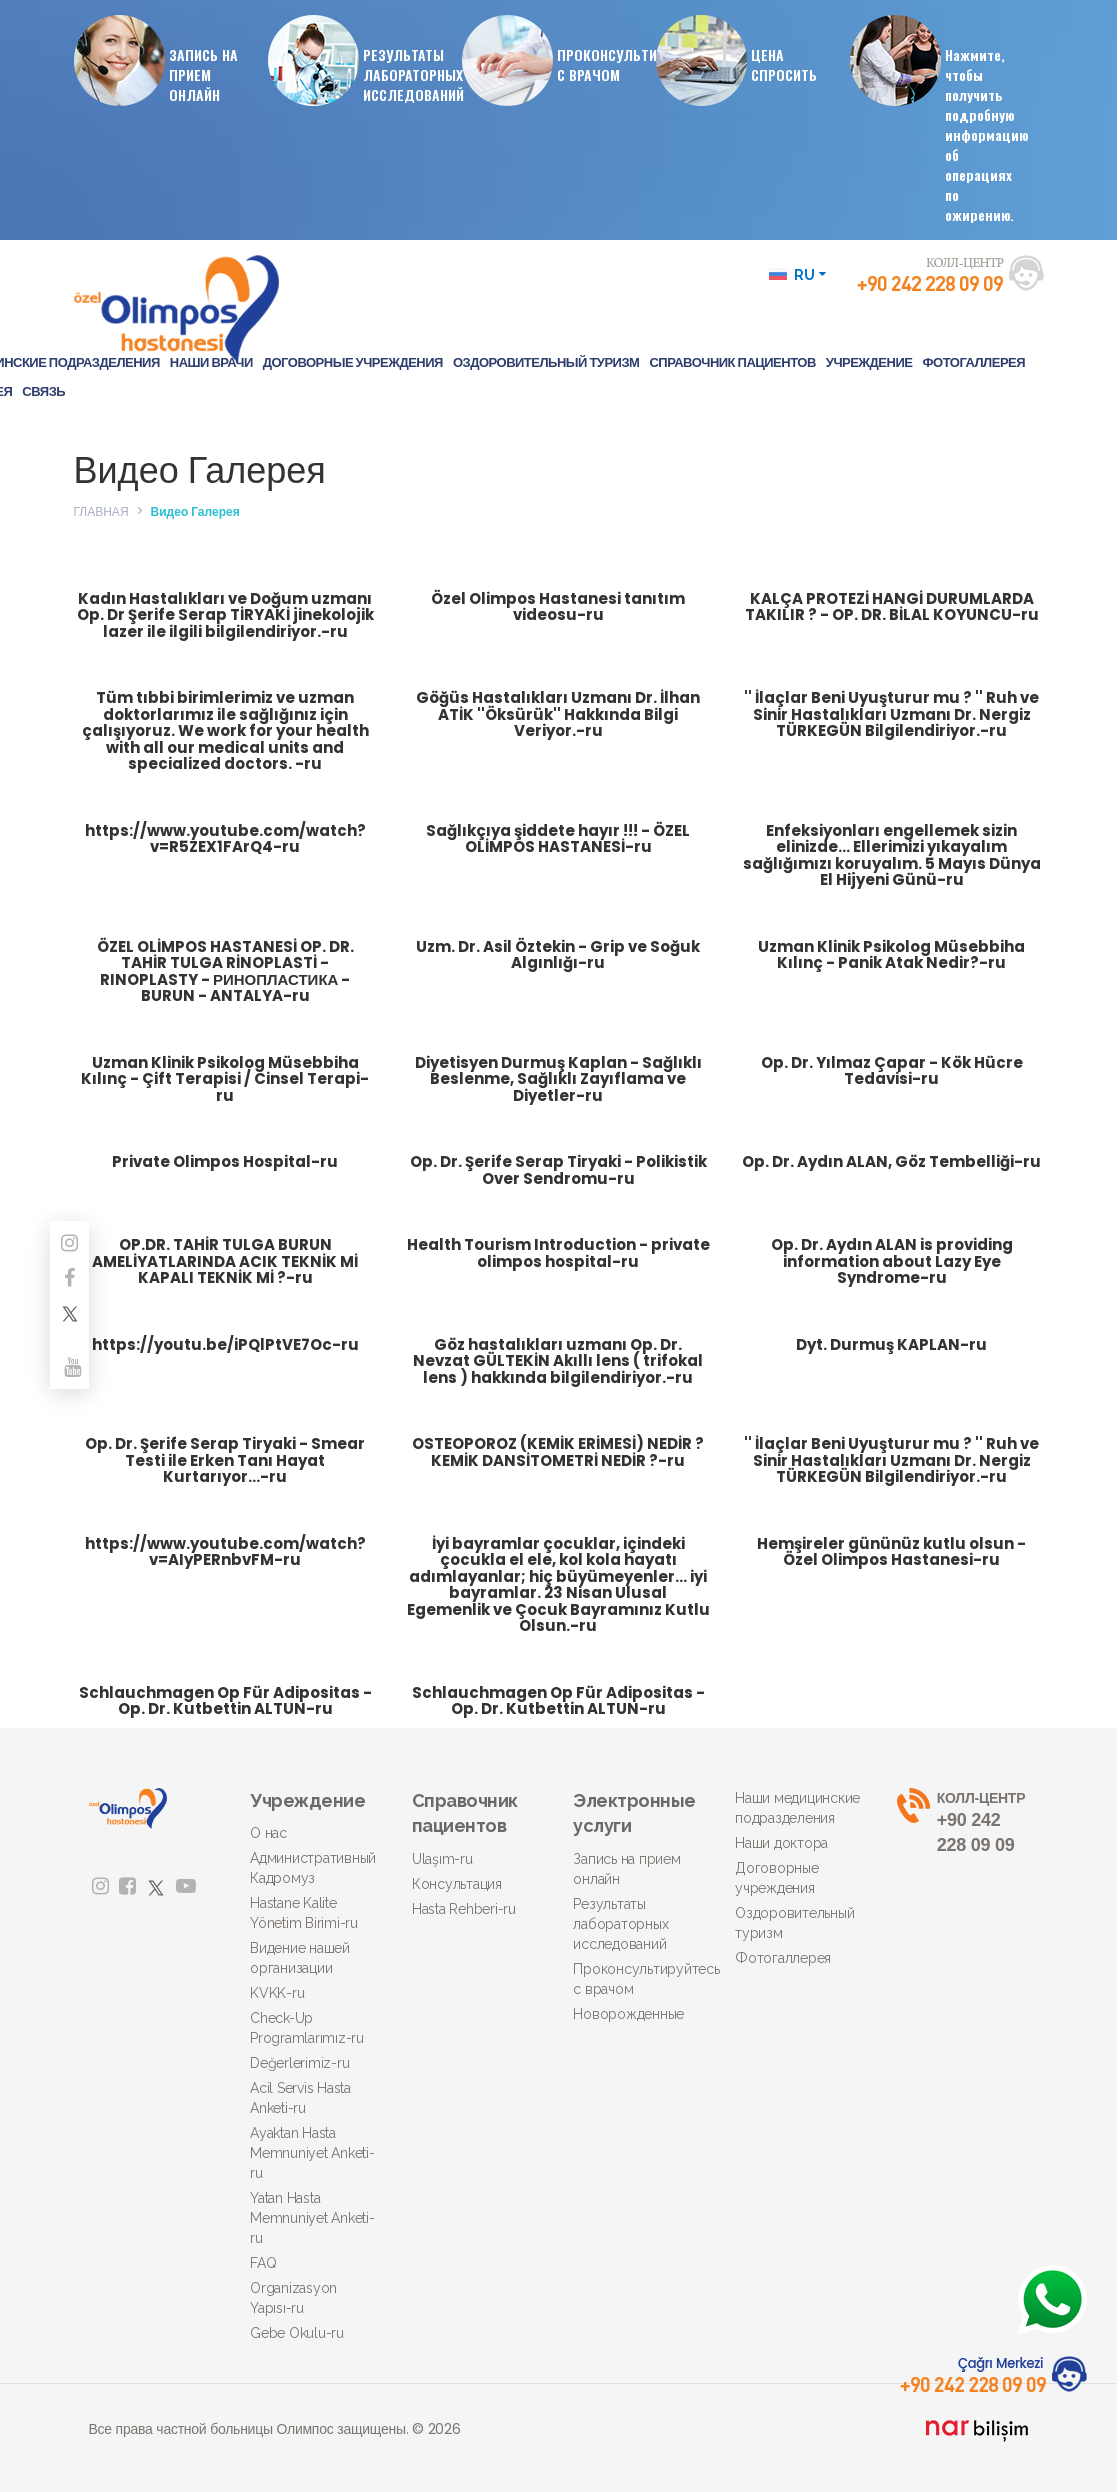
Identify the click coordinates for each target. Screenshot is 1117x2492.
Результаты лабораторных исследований (620, 1924)
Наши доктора (781, 1843)
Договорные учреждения (777, 1878)
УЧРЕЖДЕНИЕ (869, 362)
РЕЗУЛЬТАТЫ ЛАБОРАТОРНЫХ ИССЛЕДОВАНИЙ (365, 60)
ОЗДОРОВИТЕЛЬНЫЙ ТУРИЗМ (546, 362)
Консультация (457, 1884)
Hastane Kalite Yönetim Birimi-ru (304, 1913)
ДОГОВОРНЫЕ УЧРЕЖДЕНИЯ (353, 362)
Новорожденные (628, 2014)
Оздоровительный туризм (794, 1923)
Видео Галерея (195, 511)
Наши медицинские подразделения (797, 1808)
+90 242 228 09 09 (963, 1822)
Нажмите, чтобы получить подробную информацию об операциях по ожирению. (946, 120)
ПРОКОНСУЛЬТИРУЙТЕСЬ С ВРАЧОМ (559, 60)
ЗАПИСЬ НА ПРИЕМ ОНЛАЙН (163, 60)
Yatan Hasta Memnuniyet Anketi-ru (312, 2218)
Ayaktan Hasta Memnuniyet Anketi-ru (312, 2153)
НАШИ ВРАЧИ (211, 362)
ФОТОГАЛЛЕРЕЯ (973, 362)
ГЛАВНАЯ (101, 511)
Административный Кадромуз (313, 1868)
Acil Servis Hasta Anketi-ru (300, 2098)
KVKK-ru (277, 1993)
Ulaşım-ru (442, 1859)
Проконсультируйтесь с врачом (639, 1979)
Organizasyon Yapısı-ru (293, 2298)
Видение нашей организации (300, 1958)
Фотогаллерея (783, 1958)
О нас (268, 1833)
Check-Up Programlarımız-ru (307, 2028)
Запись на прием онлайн (626, 1869)
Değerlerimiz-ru (299, 2063)
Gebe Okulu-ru (297, 2333)
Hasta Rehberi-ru (464, 1909)
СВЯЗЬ (43, 391)
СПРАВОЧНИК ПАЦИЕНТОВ (732, 362)
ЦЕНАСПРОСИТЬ (744, 60)
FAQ (263, 2263)
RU (798, 275)
